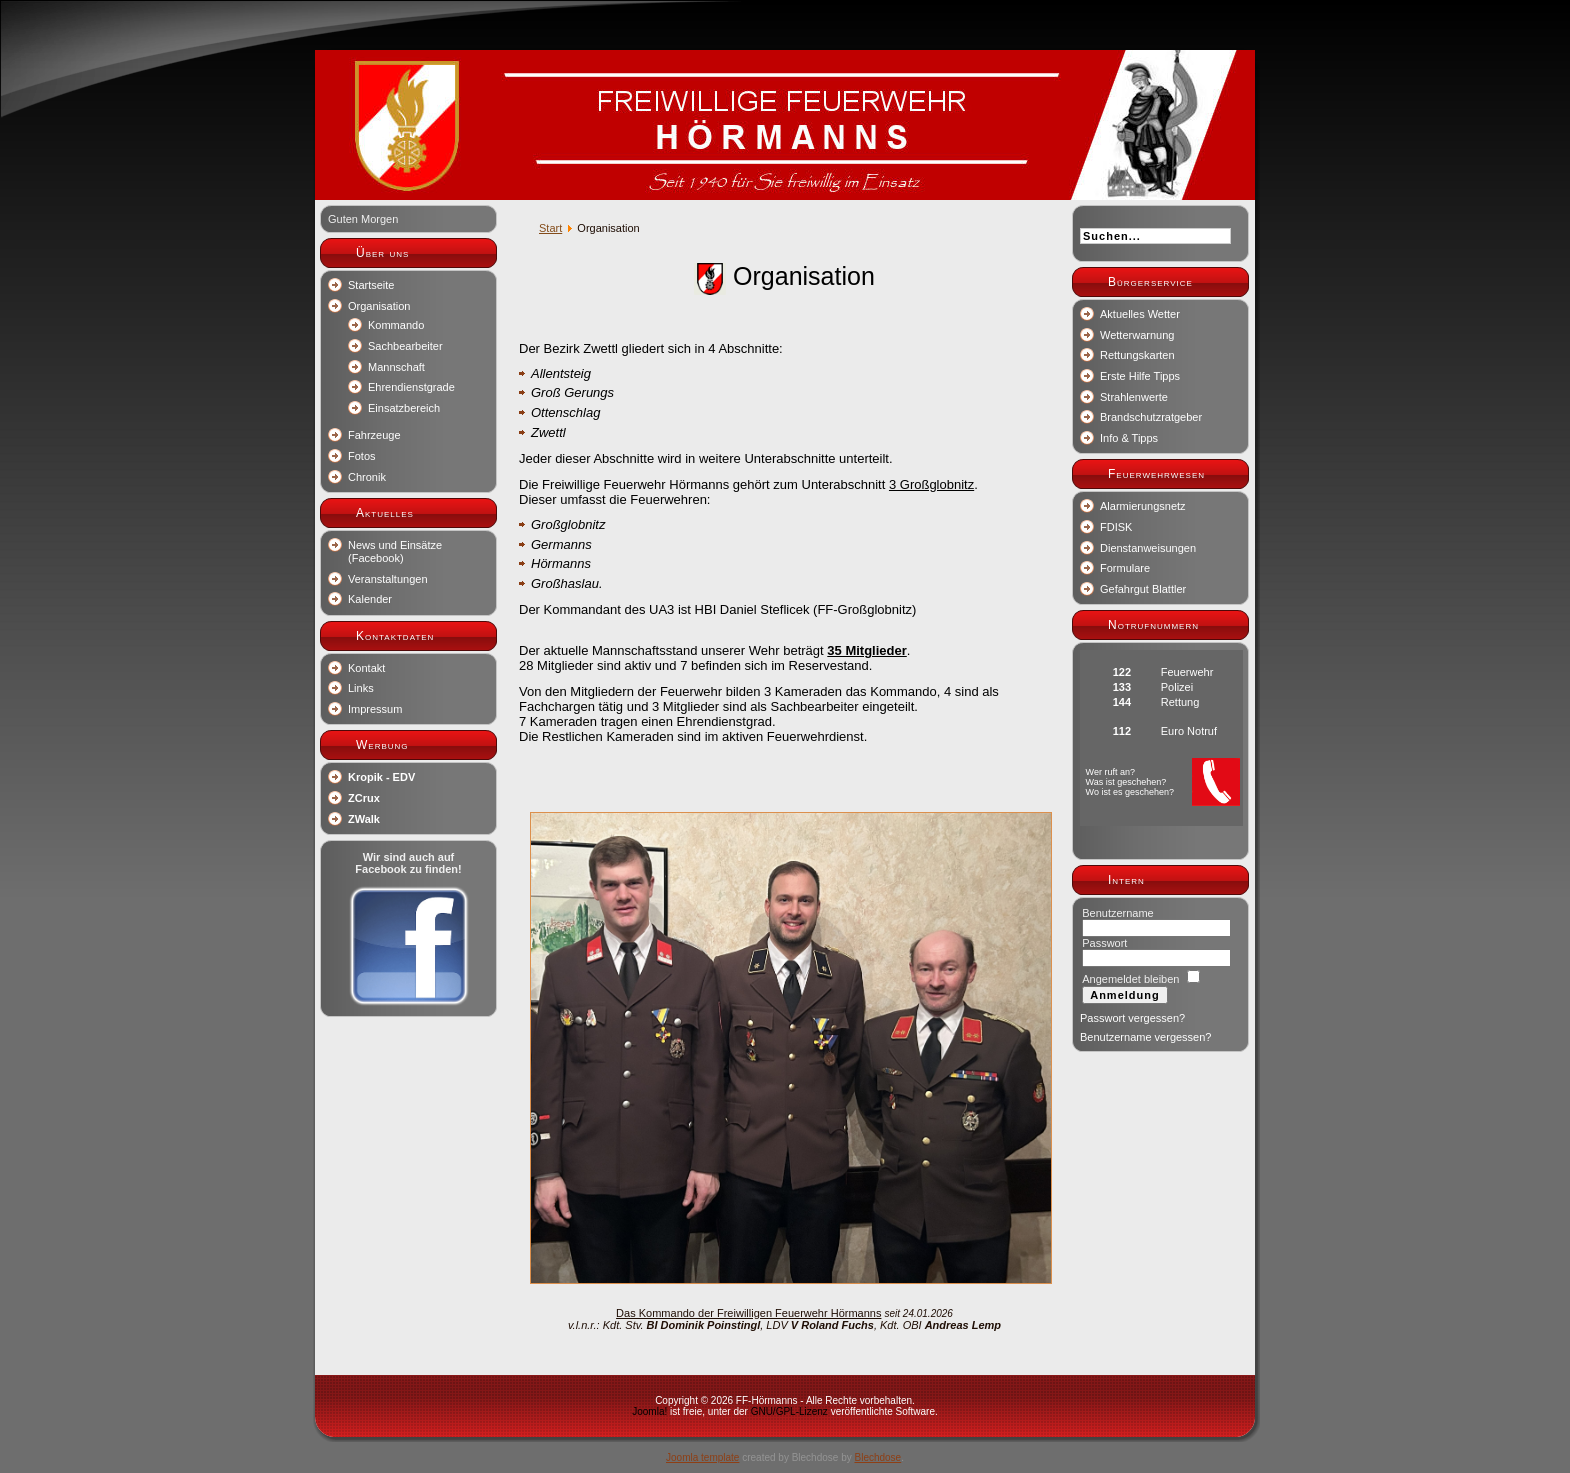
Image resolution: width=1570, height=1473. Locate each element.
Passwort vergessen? (1132, 1018)
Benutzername (1118, 913)
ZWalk (364, 819)
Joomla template (702, 1457)
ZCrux (364, 798)
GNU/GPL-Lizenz (789, 1411)
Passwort (1104, 943)
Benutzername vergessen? (1145, 1037)
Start (550, 228)
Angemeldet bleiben (1130, 979)
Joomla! (649, 1411)
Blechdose (877, 1457)
